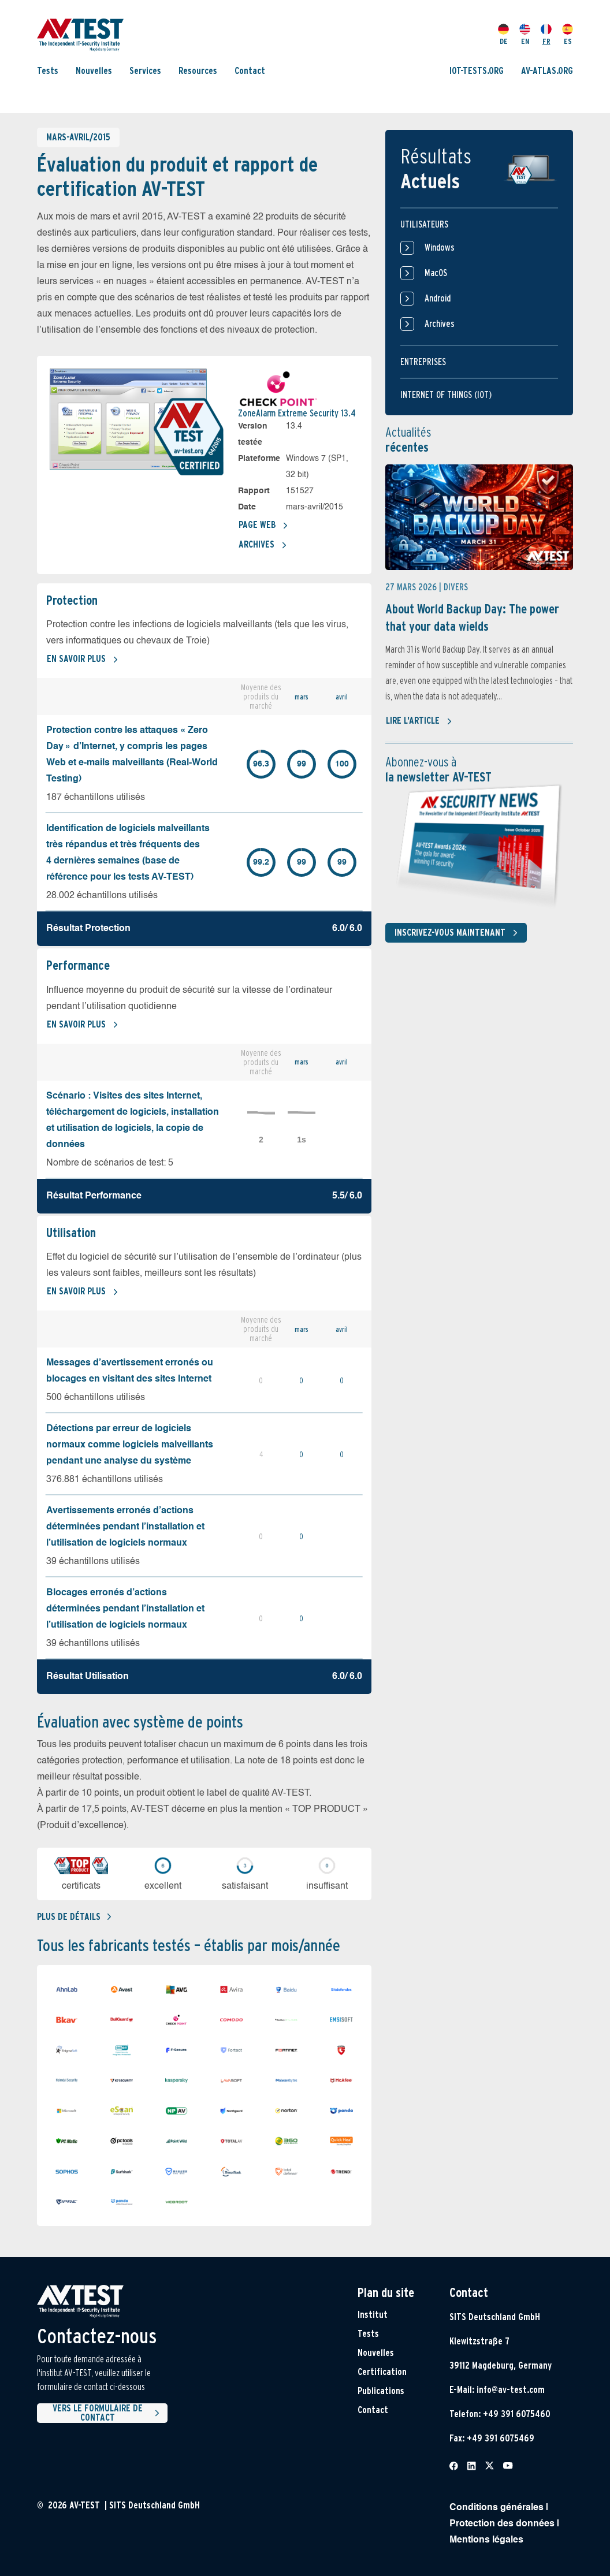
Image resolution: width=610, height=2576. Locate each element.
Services (145, 70)
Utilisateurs (424, 224)
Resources (197, 70)
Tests (47, 70)
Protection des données (502, 2524)
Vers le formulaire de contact (108, 2413)
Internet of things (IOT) (446, 394)
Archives (263, 545)
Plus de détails (74, 1916)
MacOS (423, 273)
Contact (250, 70)
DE (503, 35)
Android (425, 299)
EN (524, 35)
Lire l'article (419, 721)
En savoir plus (82, 660)
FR (546, 35)
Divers (456, 587)
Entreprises (423, 361)
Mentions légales (486, 2540)
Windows (427, 248)
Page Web (263, 526)
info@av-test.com (511, 2389)
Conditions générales (496, 2507)
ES (567, 35)
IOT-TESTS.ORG (476, 70)
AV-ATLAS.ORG (547, 70)
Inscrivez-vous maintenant (458, 933)
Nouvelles (94, 70)
